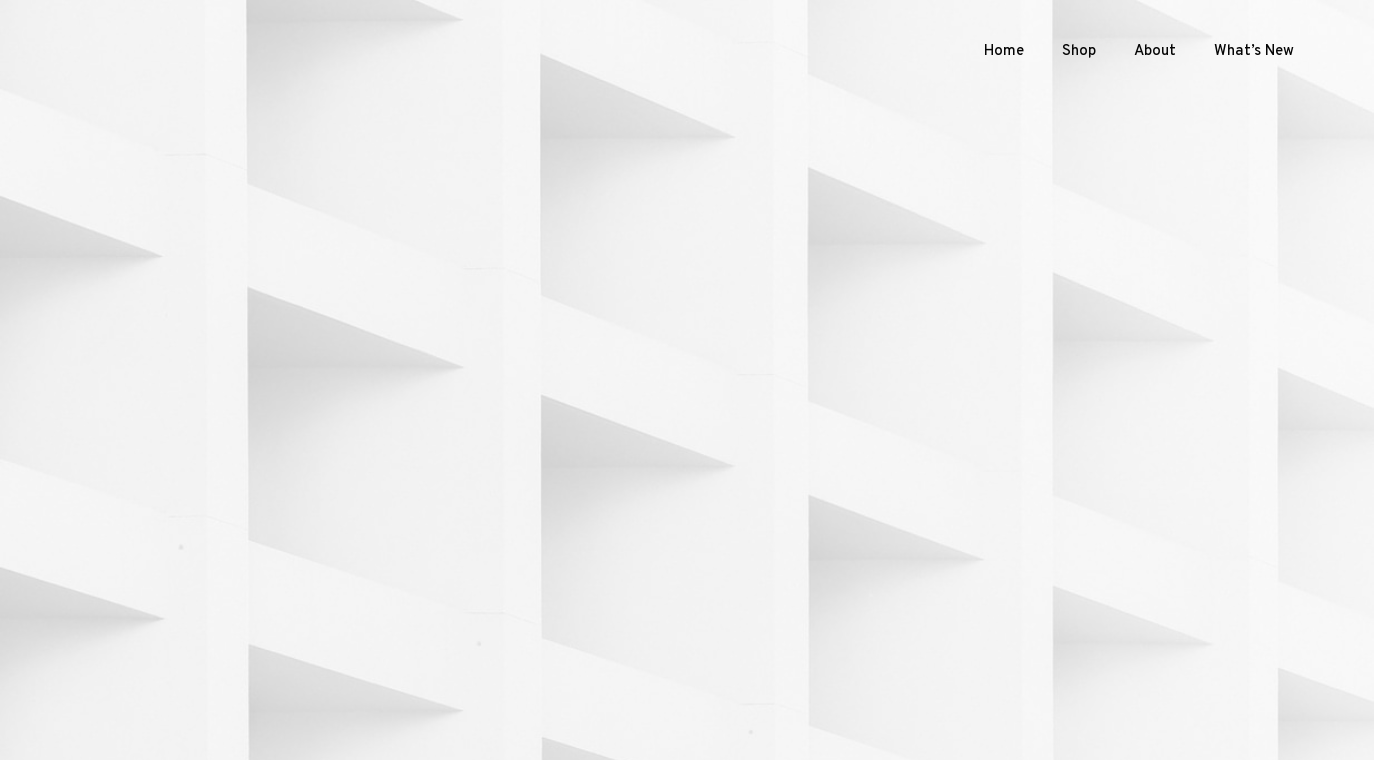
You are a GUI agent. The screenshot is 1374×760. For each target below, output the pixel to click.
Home (1004, 51)
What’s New (1254, 51)
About (1155, 51)
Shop (1079, 51)
